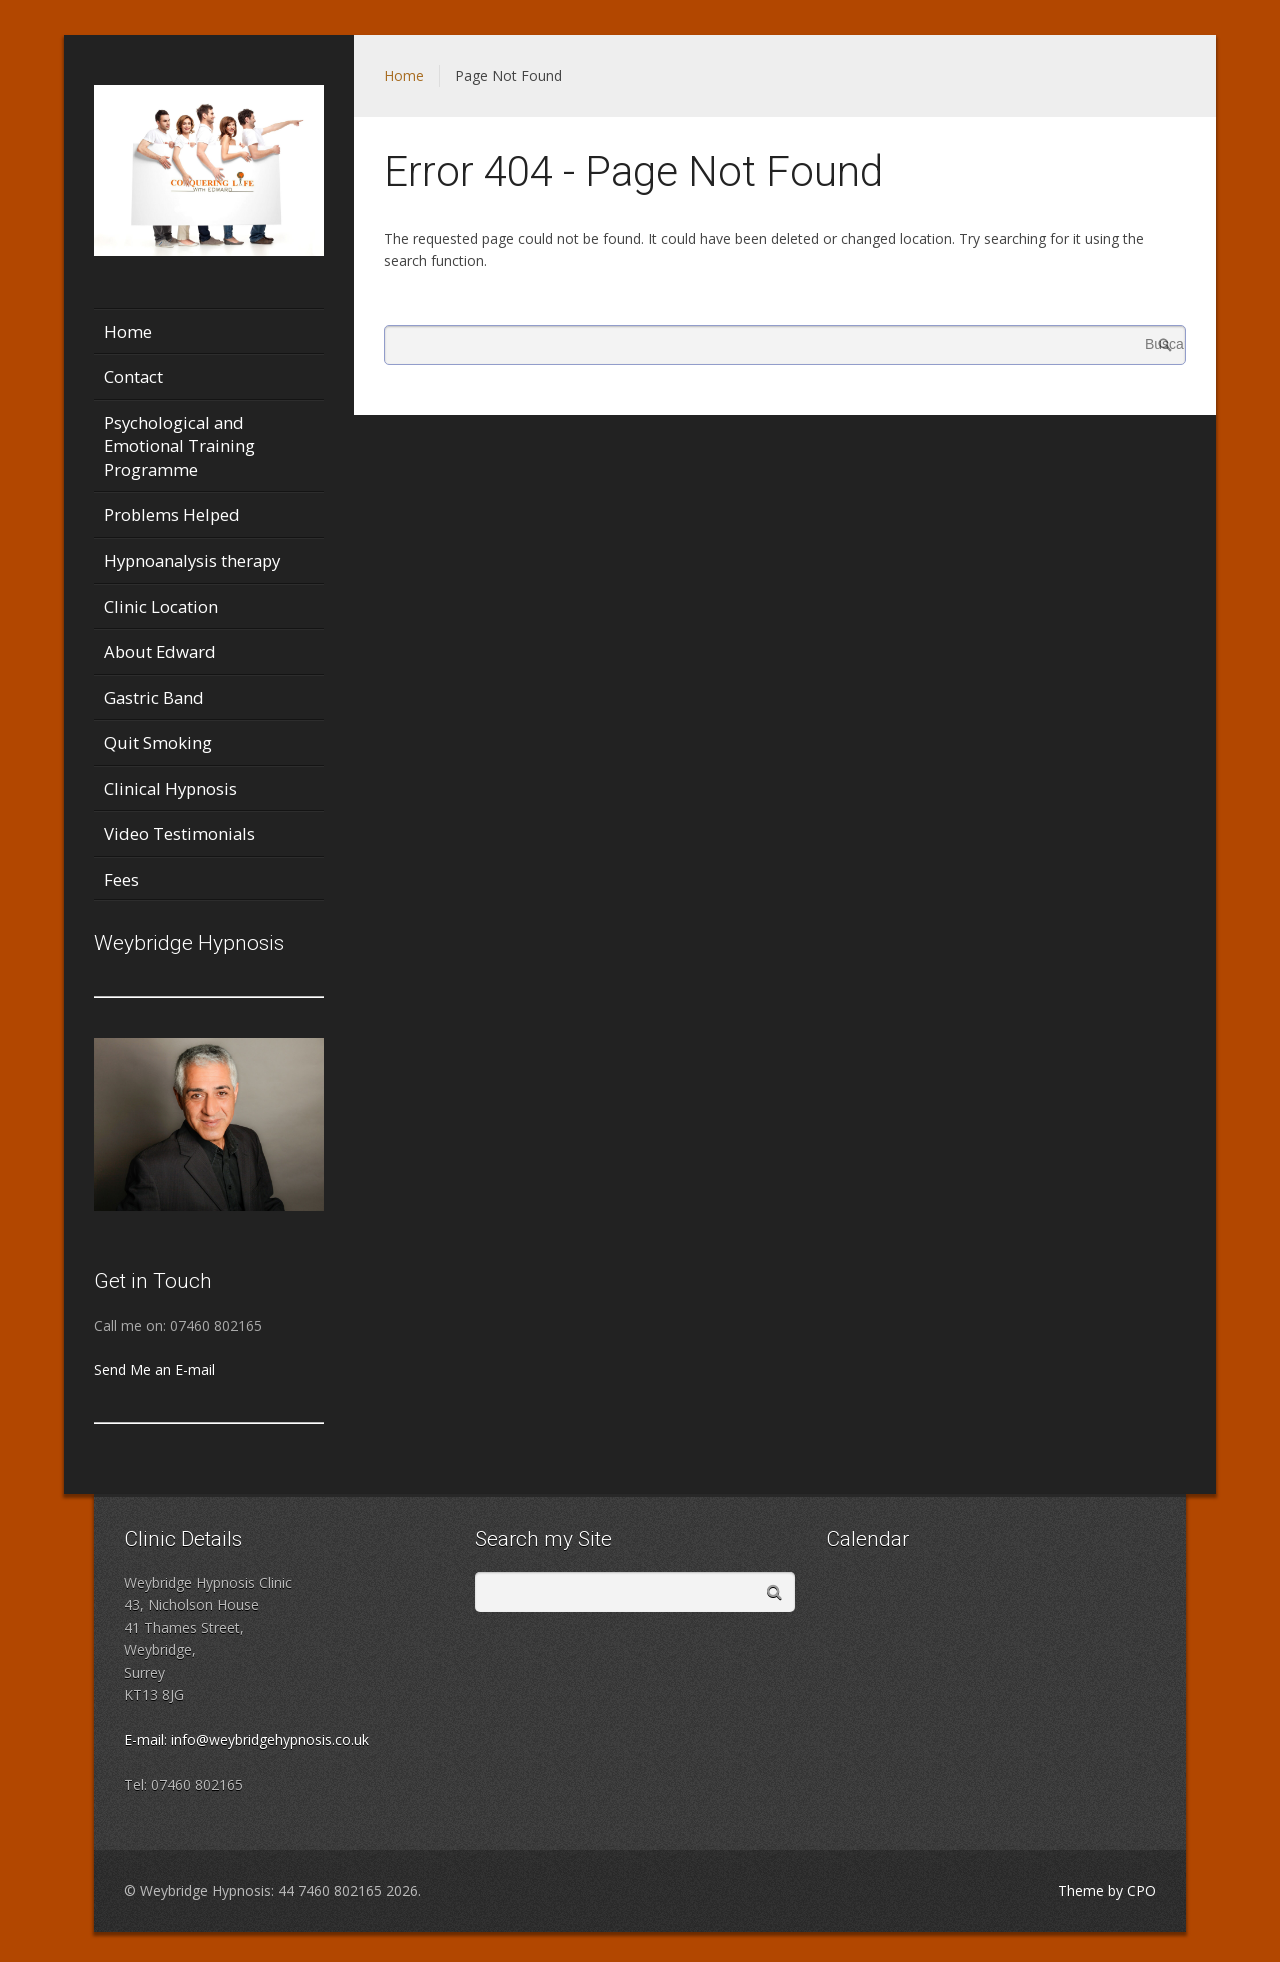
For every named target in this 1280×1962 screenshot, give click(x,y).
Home (404, 75)
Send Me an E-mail (154, 1369)
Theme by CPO (1107, 1890)
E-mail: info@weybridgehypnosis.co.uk (246, 1739)
